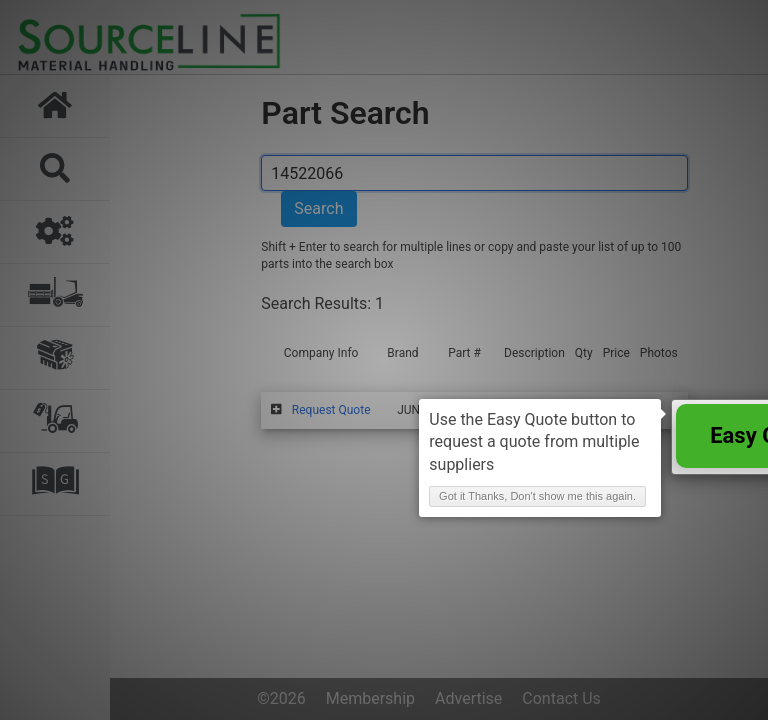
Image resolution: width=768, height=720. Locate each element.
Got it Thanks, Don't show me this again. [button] (537, 496)
